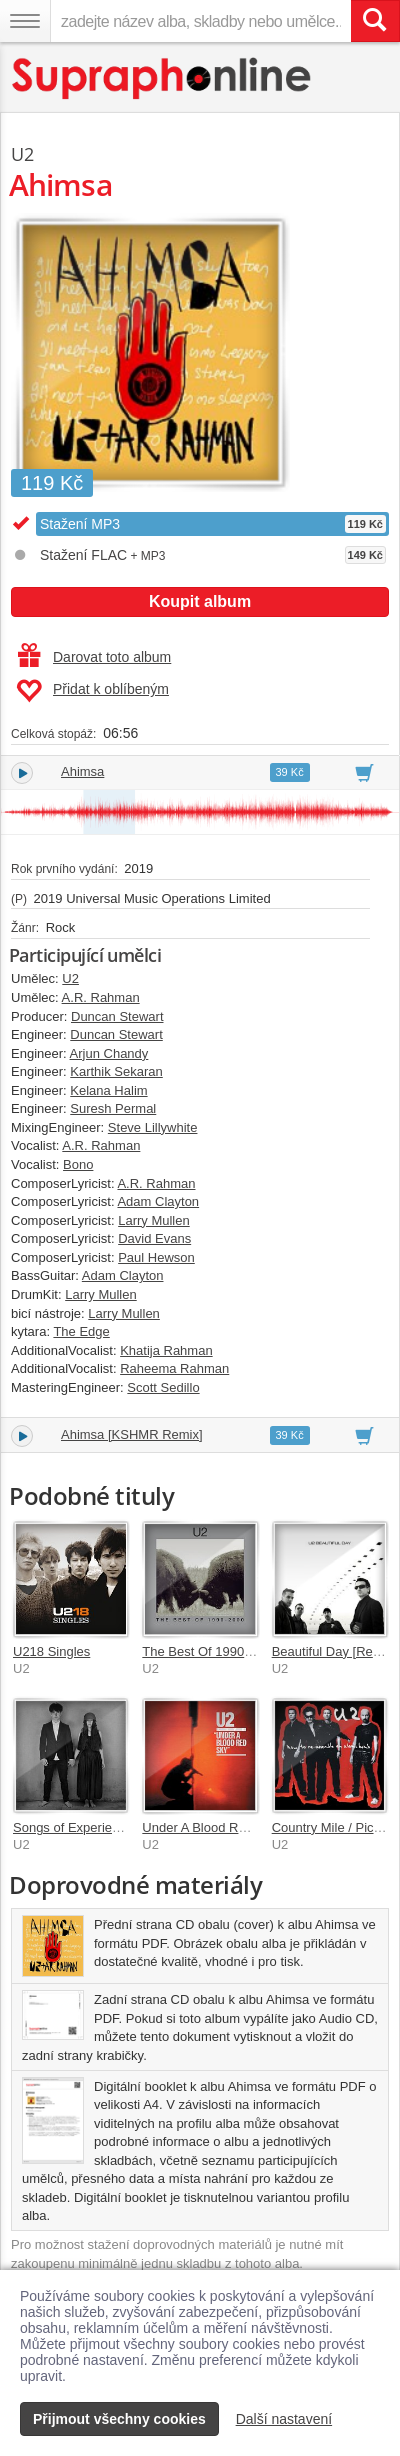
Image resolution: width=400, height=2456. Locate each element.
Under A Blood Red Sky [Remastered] (251, 1827)
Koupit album (200, 601)
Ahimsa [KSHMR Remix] (132, 1434)
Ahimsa (82, 771)
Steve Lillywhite (153, 1127)
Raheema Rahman (174, 1368)
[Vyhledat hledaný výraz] (375, 21)
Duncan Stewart (117, 1016)
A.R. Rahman (101, 997)
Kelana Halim (108, 1090)
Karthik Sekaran (116, 1071)
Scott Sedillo (163, 1387)
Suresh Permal (113, 1108)
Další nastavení (284, 2419)
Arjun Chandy (109, 1053)
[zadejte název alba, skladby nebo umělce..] (200, 21)
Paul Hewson (156, 1257)
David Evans (154, 1238)
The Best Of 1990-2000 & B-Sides (240, 1651)
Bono (78, 1164)
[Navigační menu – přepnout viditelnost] (25, 21)
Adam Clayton (158, 1201)
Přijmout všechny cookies (119, 2419)
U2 (22, 154)
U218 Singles (51, 1651)
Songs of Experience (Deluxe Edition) (121, 1827)
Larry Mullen (154, 1220)
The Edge (81, 1331)
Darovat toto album (94, 657)
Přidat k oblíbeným (92, 691)
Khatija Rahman (166, 1350)
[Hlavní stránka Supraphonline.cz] (162, 78)
